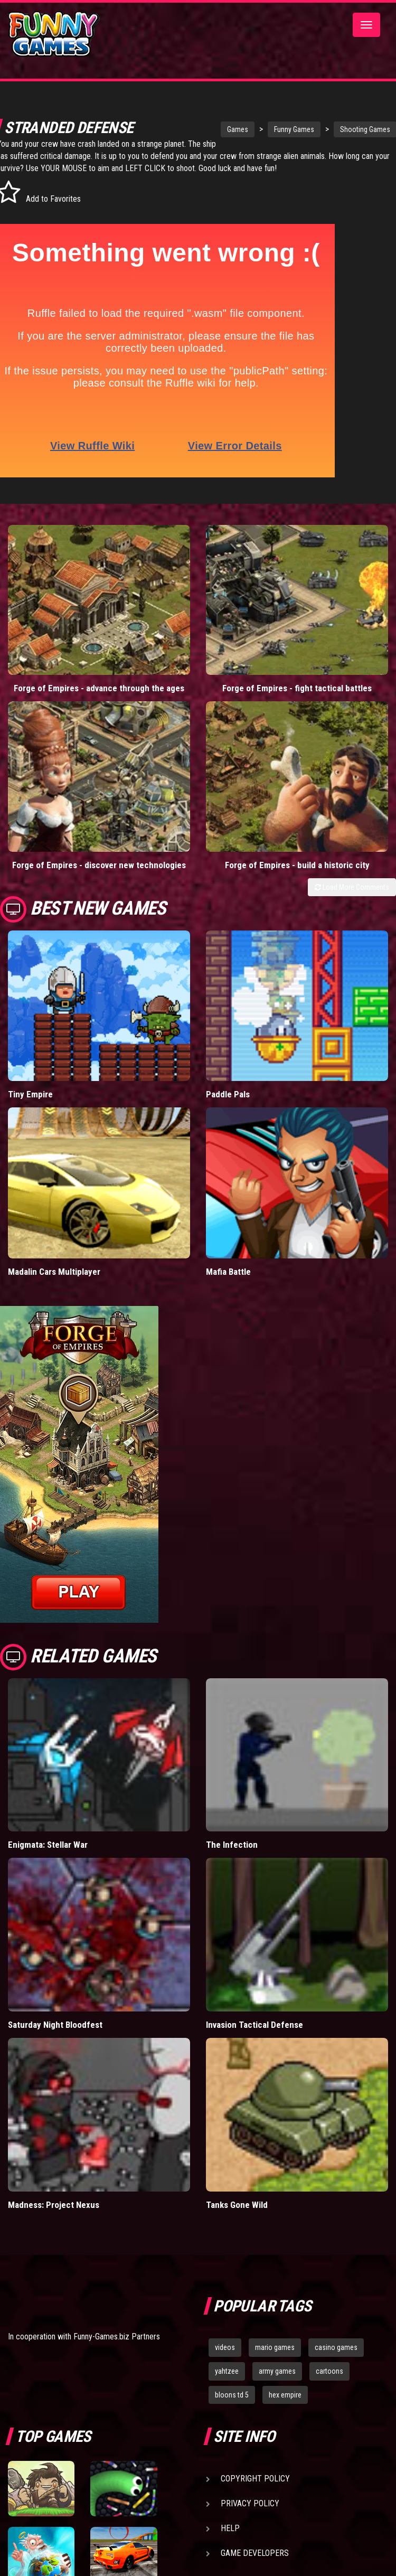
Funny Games (262, 129)
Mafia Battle (228, 1283)
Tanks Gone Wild (237, 2217)
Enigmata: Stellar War (48, 1856)
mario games (275, 2359)
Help (230, 2540)
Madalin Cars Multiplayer (54, 1283)
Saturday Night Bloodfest (55, 2037)
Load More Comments (352, 899)
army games (277, 2383)
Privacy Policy (250, 2516)
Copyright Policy (255, 2491)
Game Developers (255, 2565)
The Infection (232, 1856)
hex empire (285, 2406)
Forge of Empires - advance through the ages (99, 700)
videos (225, 2359)
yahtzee (227, 2383)
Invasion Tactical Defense (254, 2037)
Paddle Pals (228, 1106)
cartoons (329, 2383)
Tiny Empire (30, 1106)
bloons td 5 (232, 2406)
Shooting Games (333, 129)
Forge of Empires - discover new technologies (99, 877)
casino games (336, 2359)
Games (205, 129)
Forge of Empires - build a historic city (297, 877)
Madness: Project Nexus (53, 2217)
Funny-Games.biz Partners (116, 2348)
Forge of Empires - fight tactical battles (297, 700)
